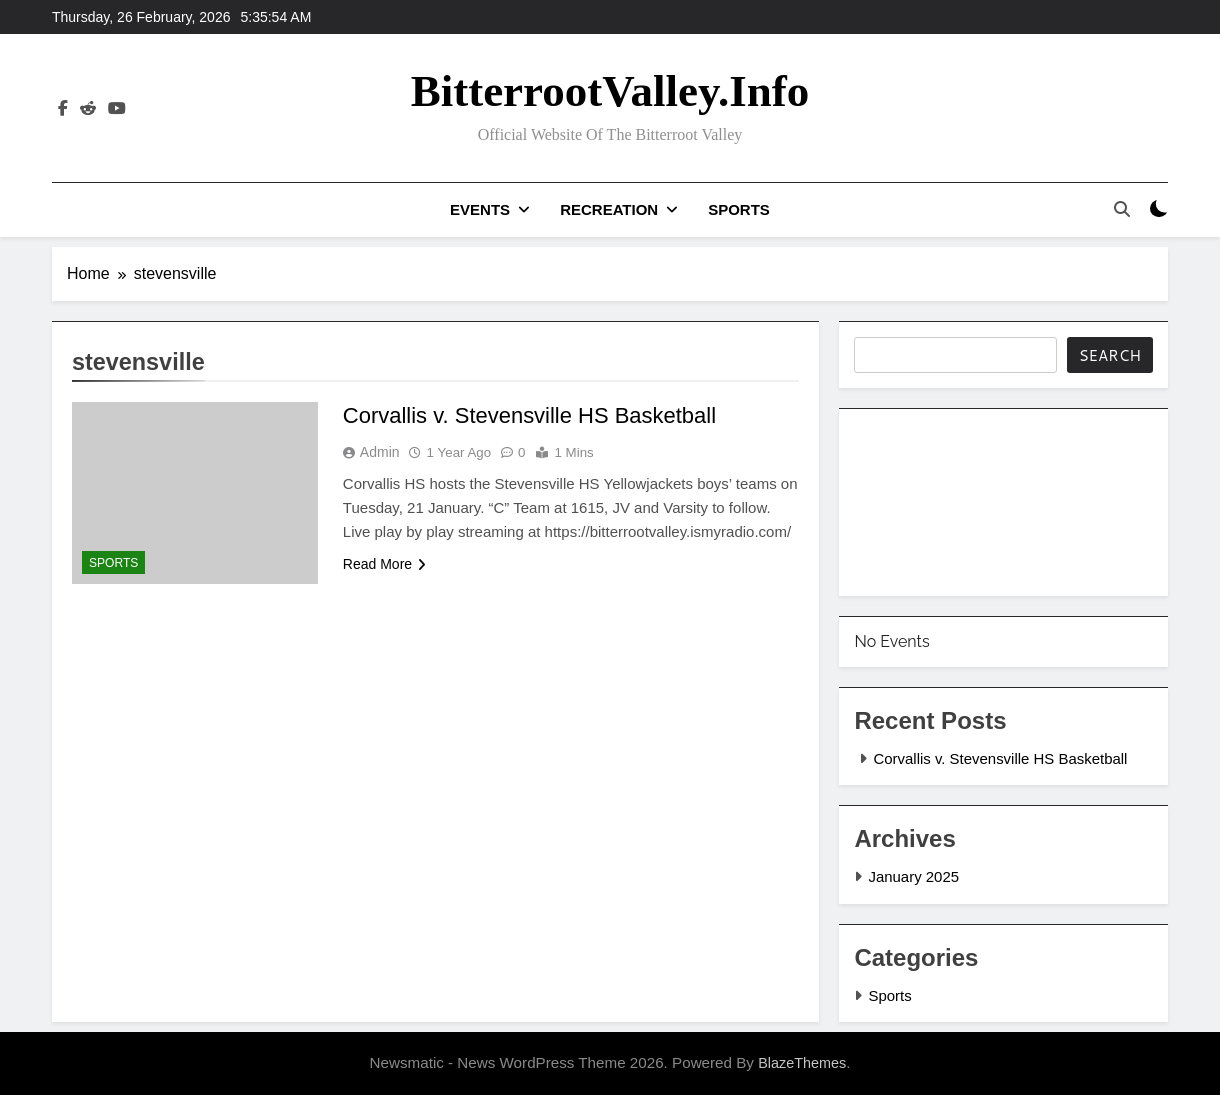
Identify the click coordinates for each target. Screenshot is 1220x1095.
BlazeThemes (802, 1063)
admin (380, 452)
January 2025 (913, 876)
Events (480, 209)
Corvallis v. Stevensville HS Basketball (530, 415)
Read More (384, 564)
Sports (739, 209)
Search (1110, 355)
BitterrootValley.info (610, 91)
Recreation (609, 209)
